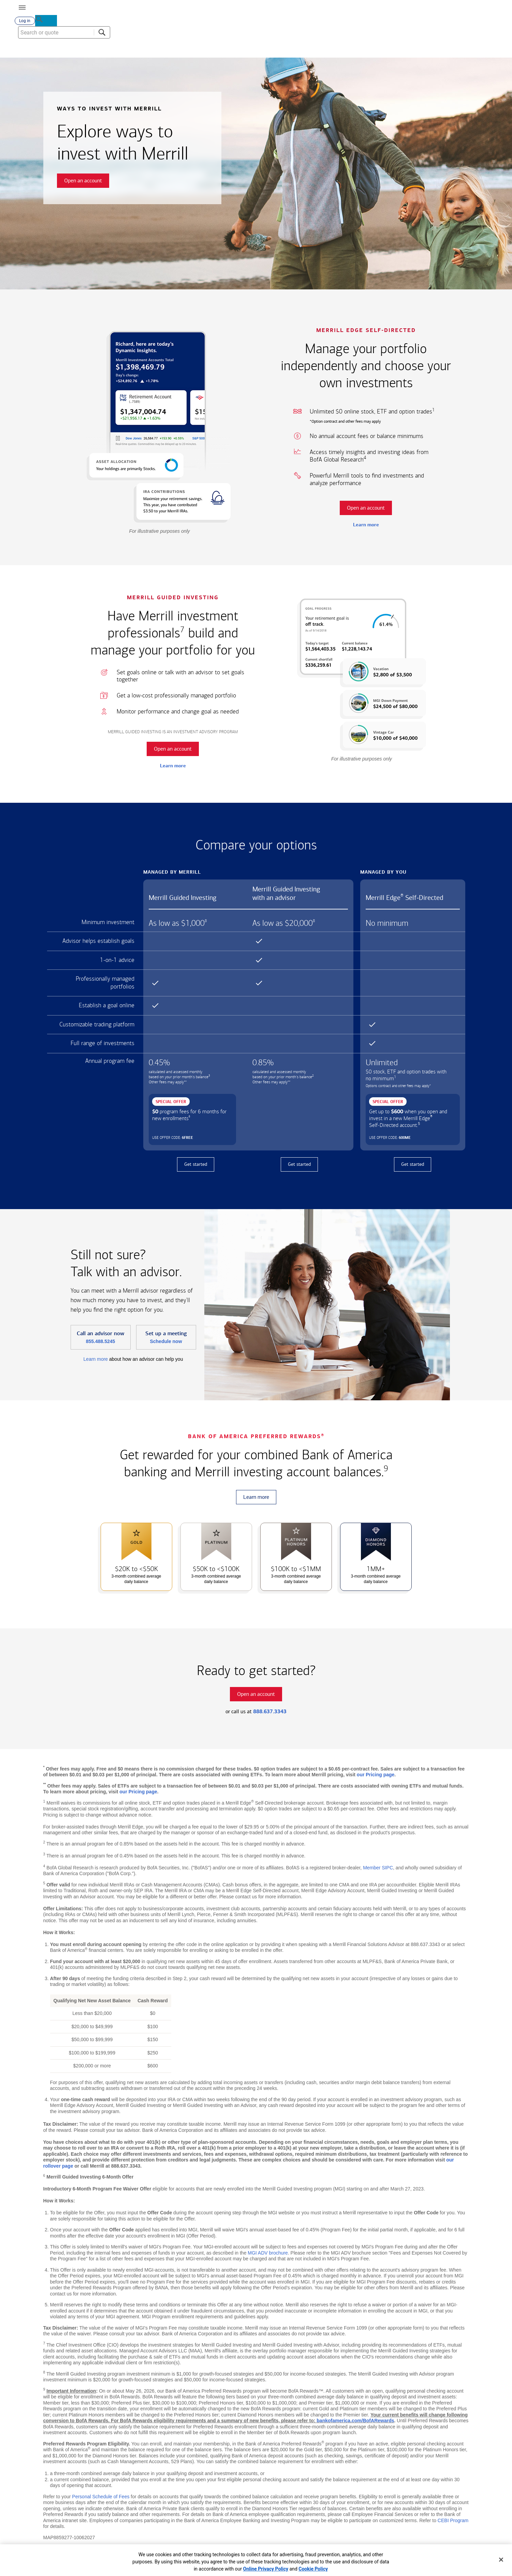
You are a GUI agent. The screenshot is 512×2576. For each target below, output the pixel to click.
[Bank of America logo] (222, 6)
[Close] (501, 2559)
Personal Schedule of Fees (100, 2499)
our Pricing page (375, 1777)
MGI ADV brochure (268, 2255)
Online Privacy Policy (266, 2569)
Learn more (366, 527)
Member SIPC (378, 1870)
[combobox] (450, 51)
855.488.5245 (100, 1344)
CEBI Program (453, 2523)
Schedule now (166, 1344)
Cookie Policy (313, 2569)
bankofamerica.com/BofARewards (355, 2423)
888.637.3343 (270, 1714)
